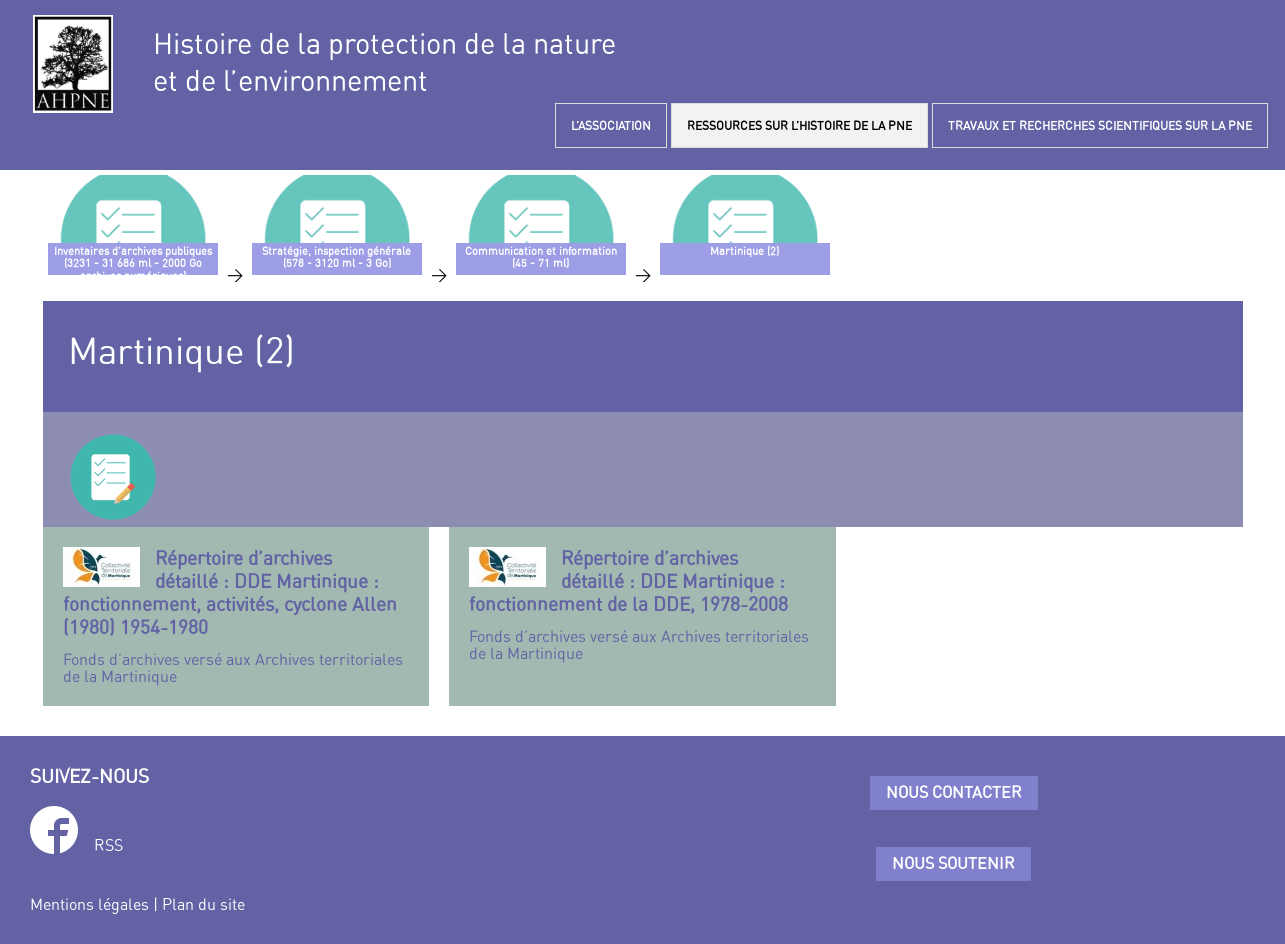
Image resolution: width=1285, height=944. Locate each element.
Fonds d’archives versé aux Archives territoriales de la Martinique (236, 616)
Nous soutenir (953, 863)
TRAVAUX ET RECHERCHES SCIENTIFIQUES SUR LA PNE (1100, 125)
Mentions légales (89, 904)
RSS (108, 845)
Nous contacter (954, 792)
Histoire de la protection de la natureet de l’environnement (384, 62)
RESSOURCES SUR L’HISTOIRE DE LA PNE (799, 125)
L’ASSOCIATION (611, 125)
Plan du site (203, 904)
